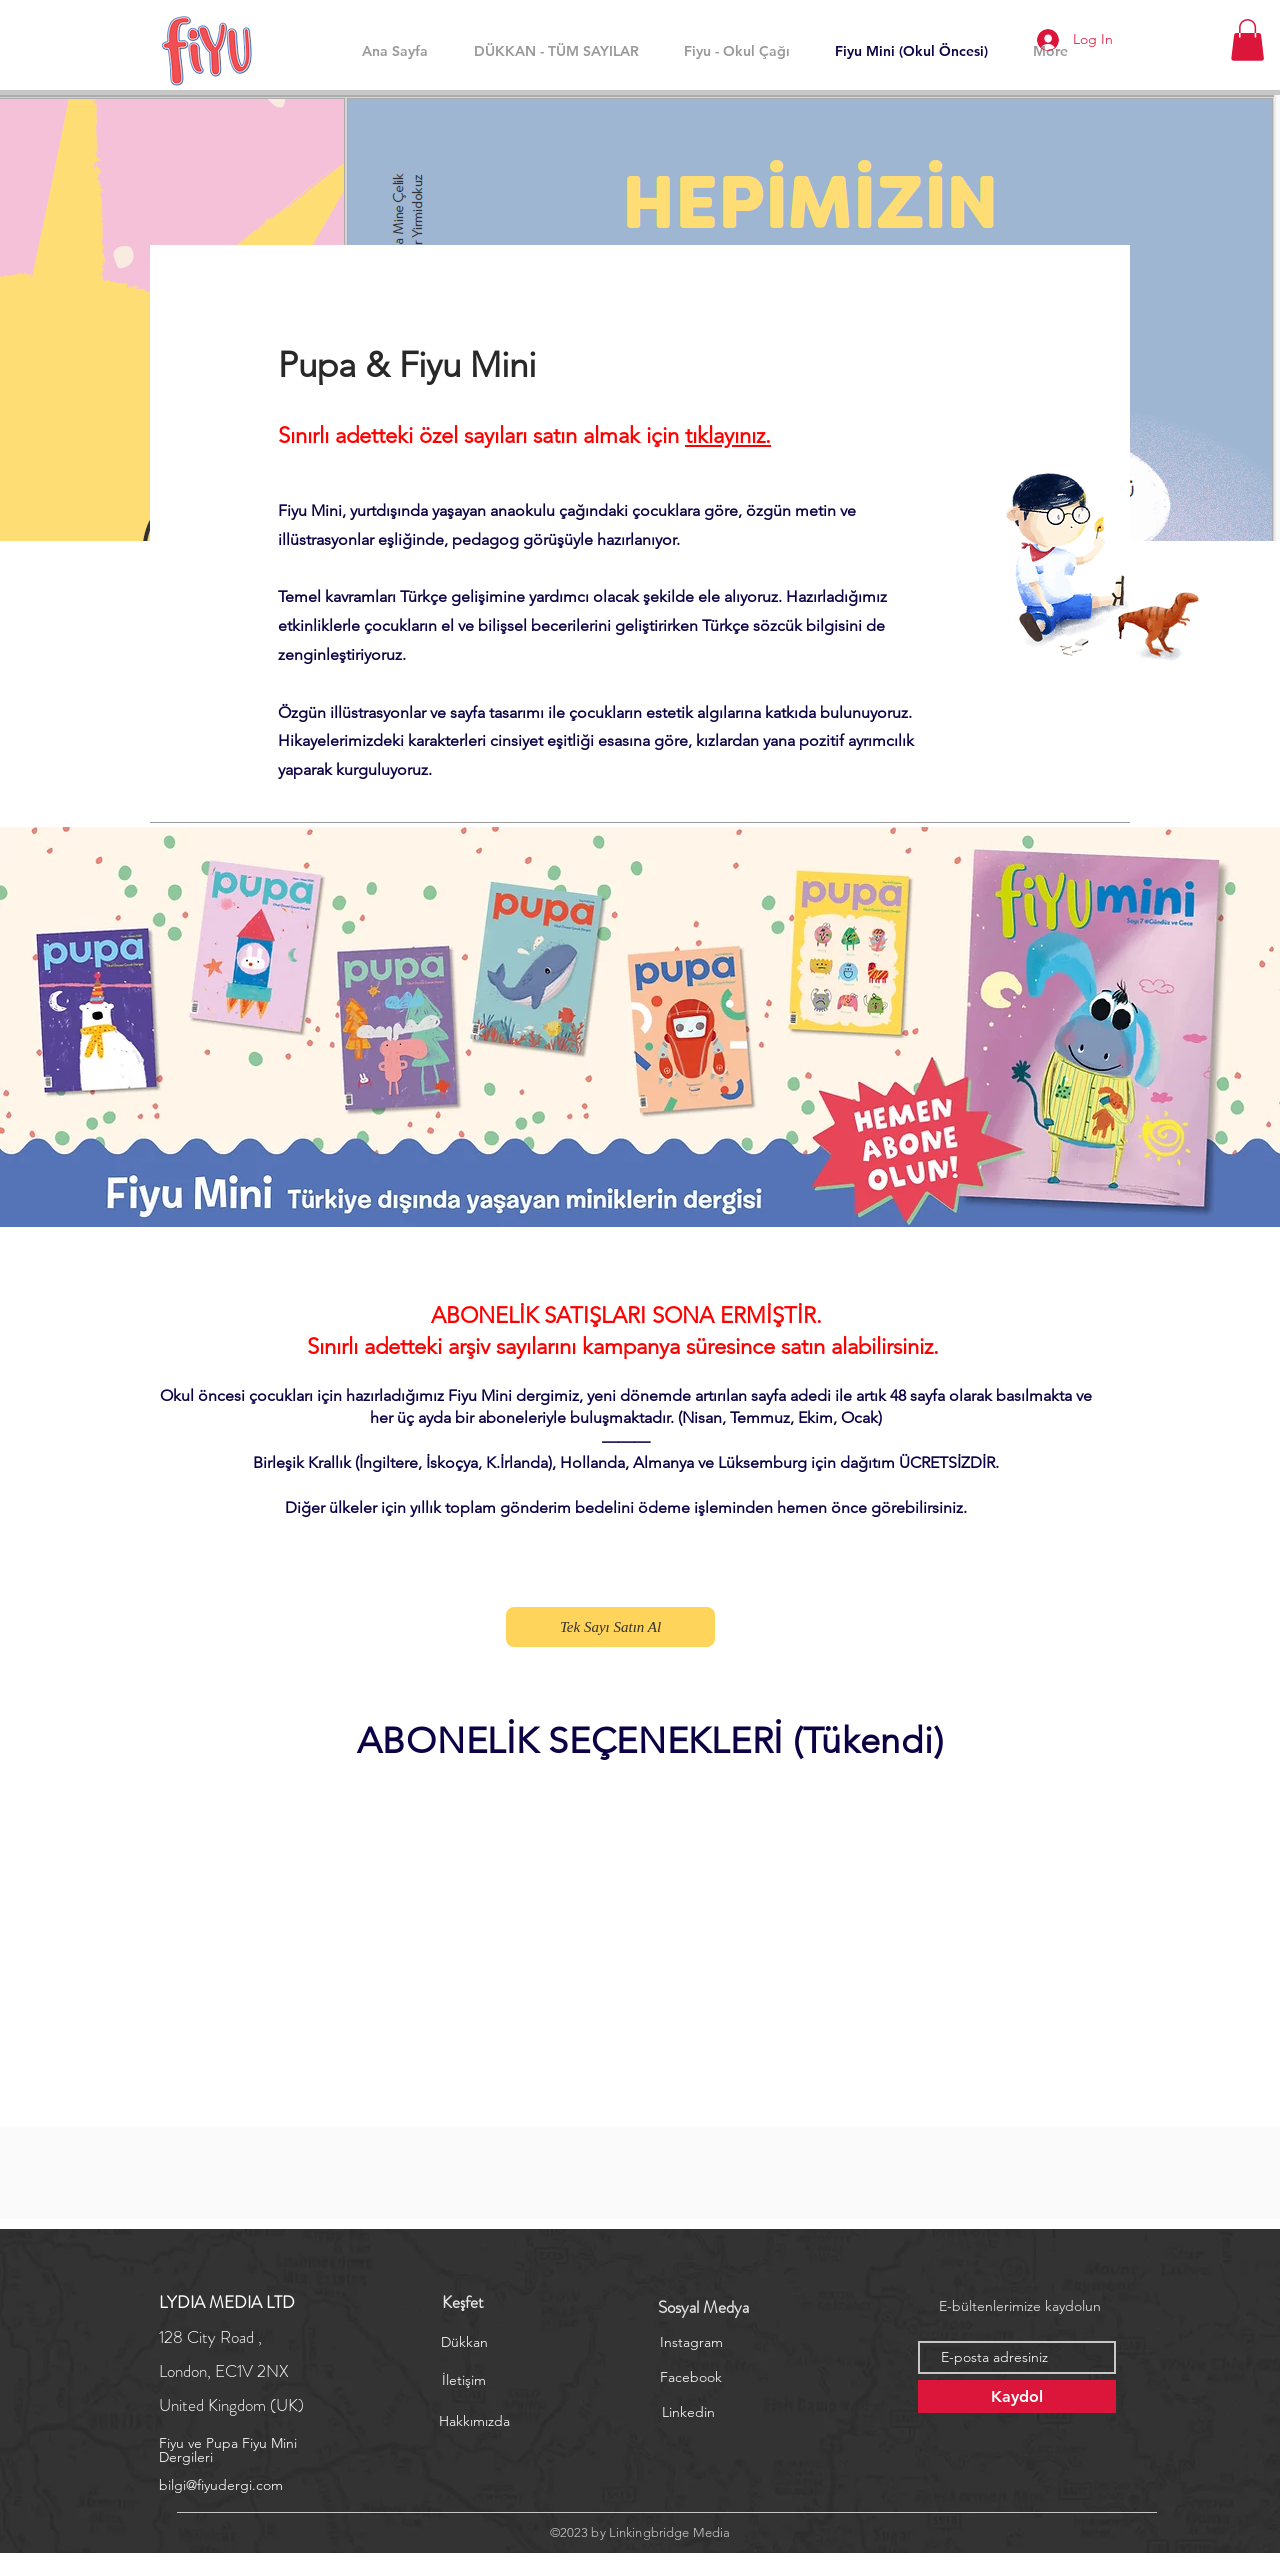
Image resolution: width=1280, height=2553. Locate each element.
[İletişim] (464, 2381)
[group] (650, 1803)
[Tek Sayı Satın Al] (610, 1627)
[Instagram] (691, 2343)
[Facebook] (691, 2378)
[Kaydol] (1017, 2396)
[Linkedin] (688, 2413)
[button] (1247, 40)
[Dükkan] (464, 2343)
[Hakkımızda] (474, 2422)
